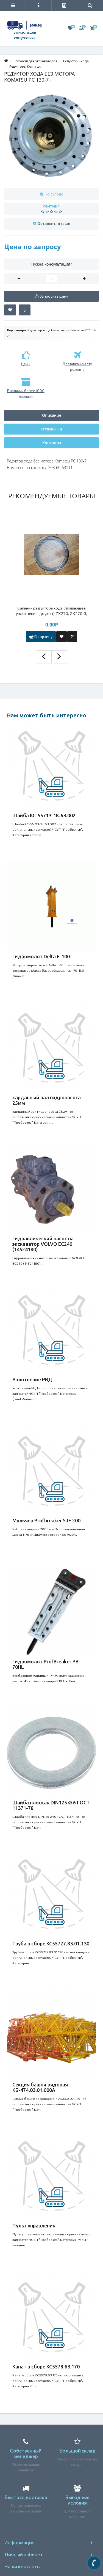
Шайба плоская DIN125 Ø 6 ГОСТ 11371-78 (51, 1805)
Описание (51, 415)
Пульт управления (33, 2225)
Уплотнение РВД (32, 1379)
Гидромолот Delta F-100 (41, 956)
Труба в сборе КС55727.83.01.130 (50, 1943)
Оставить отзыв (53, 223)
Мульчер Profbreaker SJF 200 (46, 1520)
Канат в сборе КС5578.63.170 (46, 2366)
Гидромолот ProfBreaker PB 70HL (45, 1664)
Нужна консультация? (51, 264)
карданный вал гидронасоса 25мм (46, 1100)
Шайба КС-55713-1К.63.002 (44, 815)
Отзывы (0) (51, 429)
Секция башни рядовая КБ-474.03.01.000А (40, 2087)
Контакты (51, 442)
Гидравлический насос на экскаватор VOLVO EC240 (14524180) (43, 1244)
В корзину (40, 636)
